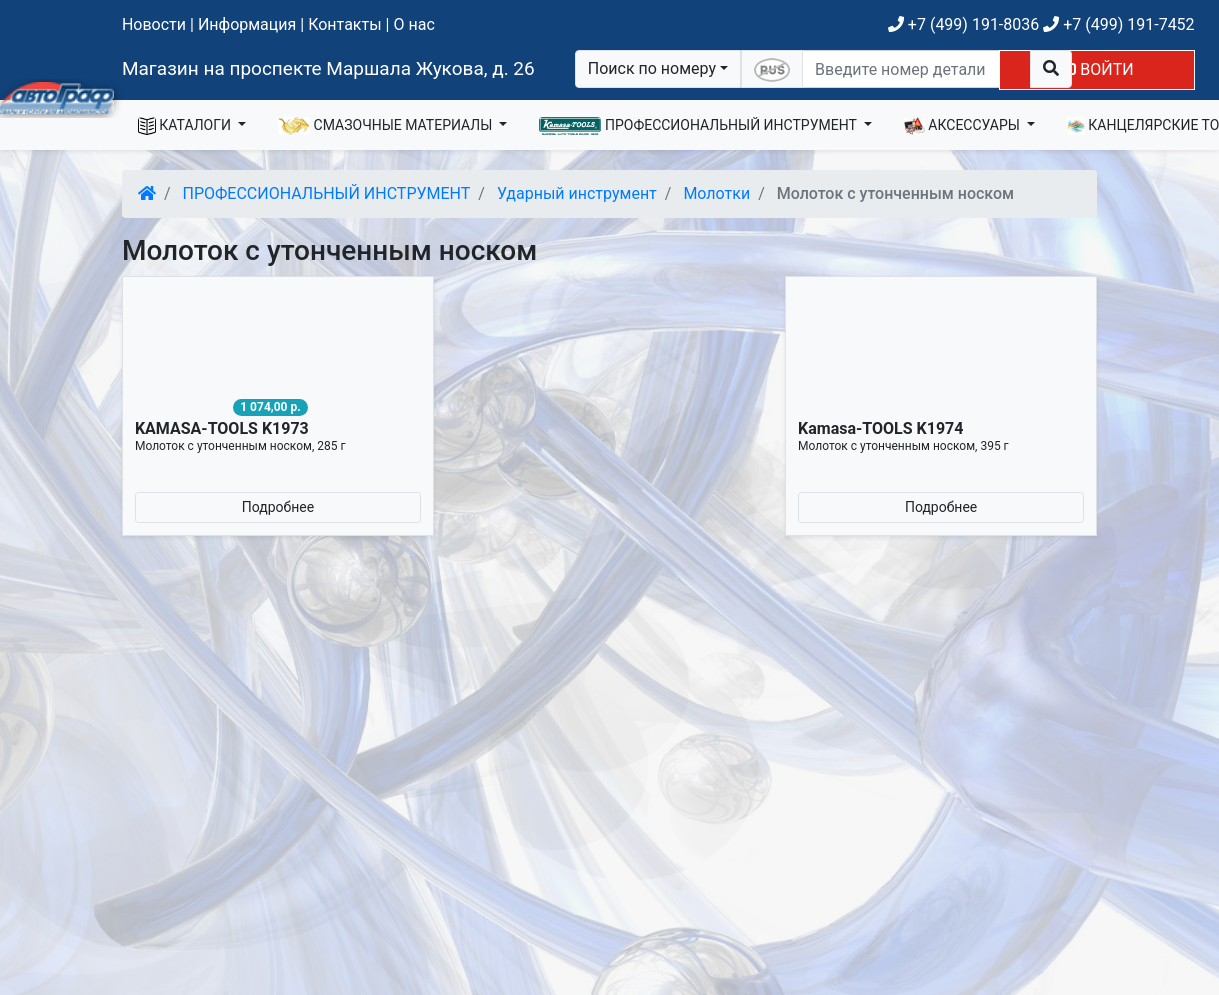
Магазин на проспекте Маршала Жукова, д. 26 (328, 68)
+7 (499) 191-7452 (1118, 24)
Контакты (344, 24)
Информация (247, 24)
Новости (154, 24)
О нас (413, 24)
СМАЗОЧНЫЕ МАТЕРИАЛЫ (387, 126)
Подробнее (278, 507)
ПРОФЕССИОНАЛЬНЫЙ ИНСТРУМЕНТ (699, 126)
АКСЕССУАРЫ (964, 126)
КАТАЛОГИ (186, 126)
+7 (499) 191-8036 (963, 24)
